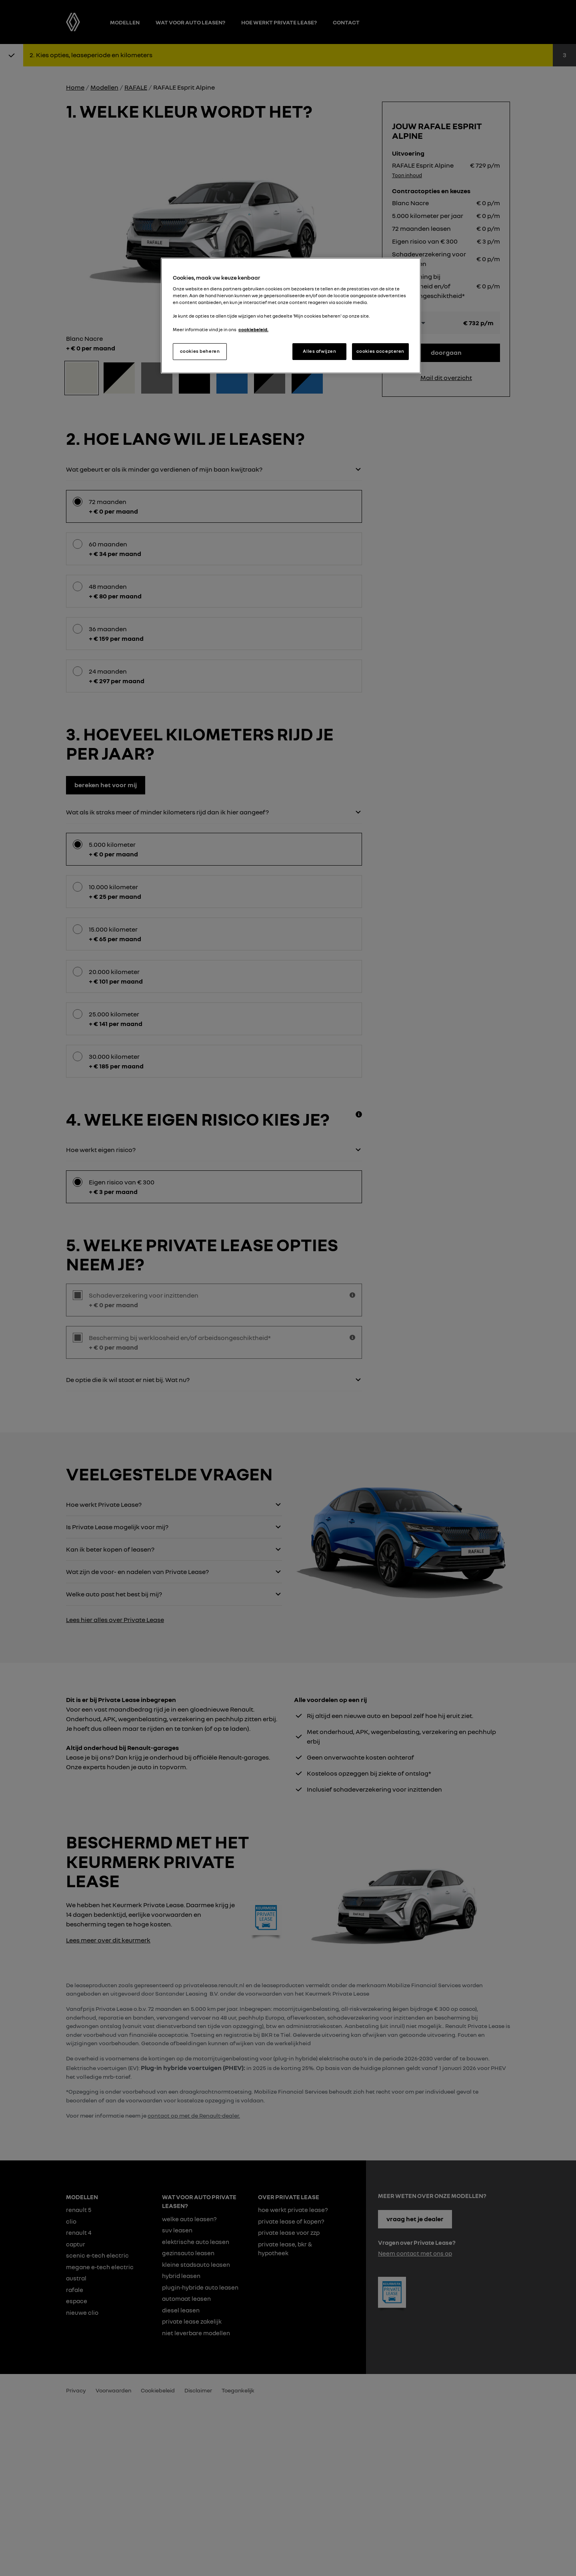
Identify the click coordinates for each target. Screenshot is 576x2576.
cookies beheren (200, 351)
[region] (291, 316)
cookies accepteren (380, 351)
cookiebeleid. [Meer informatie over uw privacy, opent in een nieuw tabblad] (253, 329)
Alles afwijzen (319, 351)
